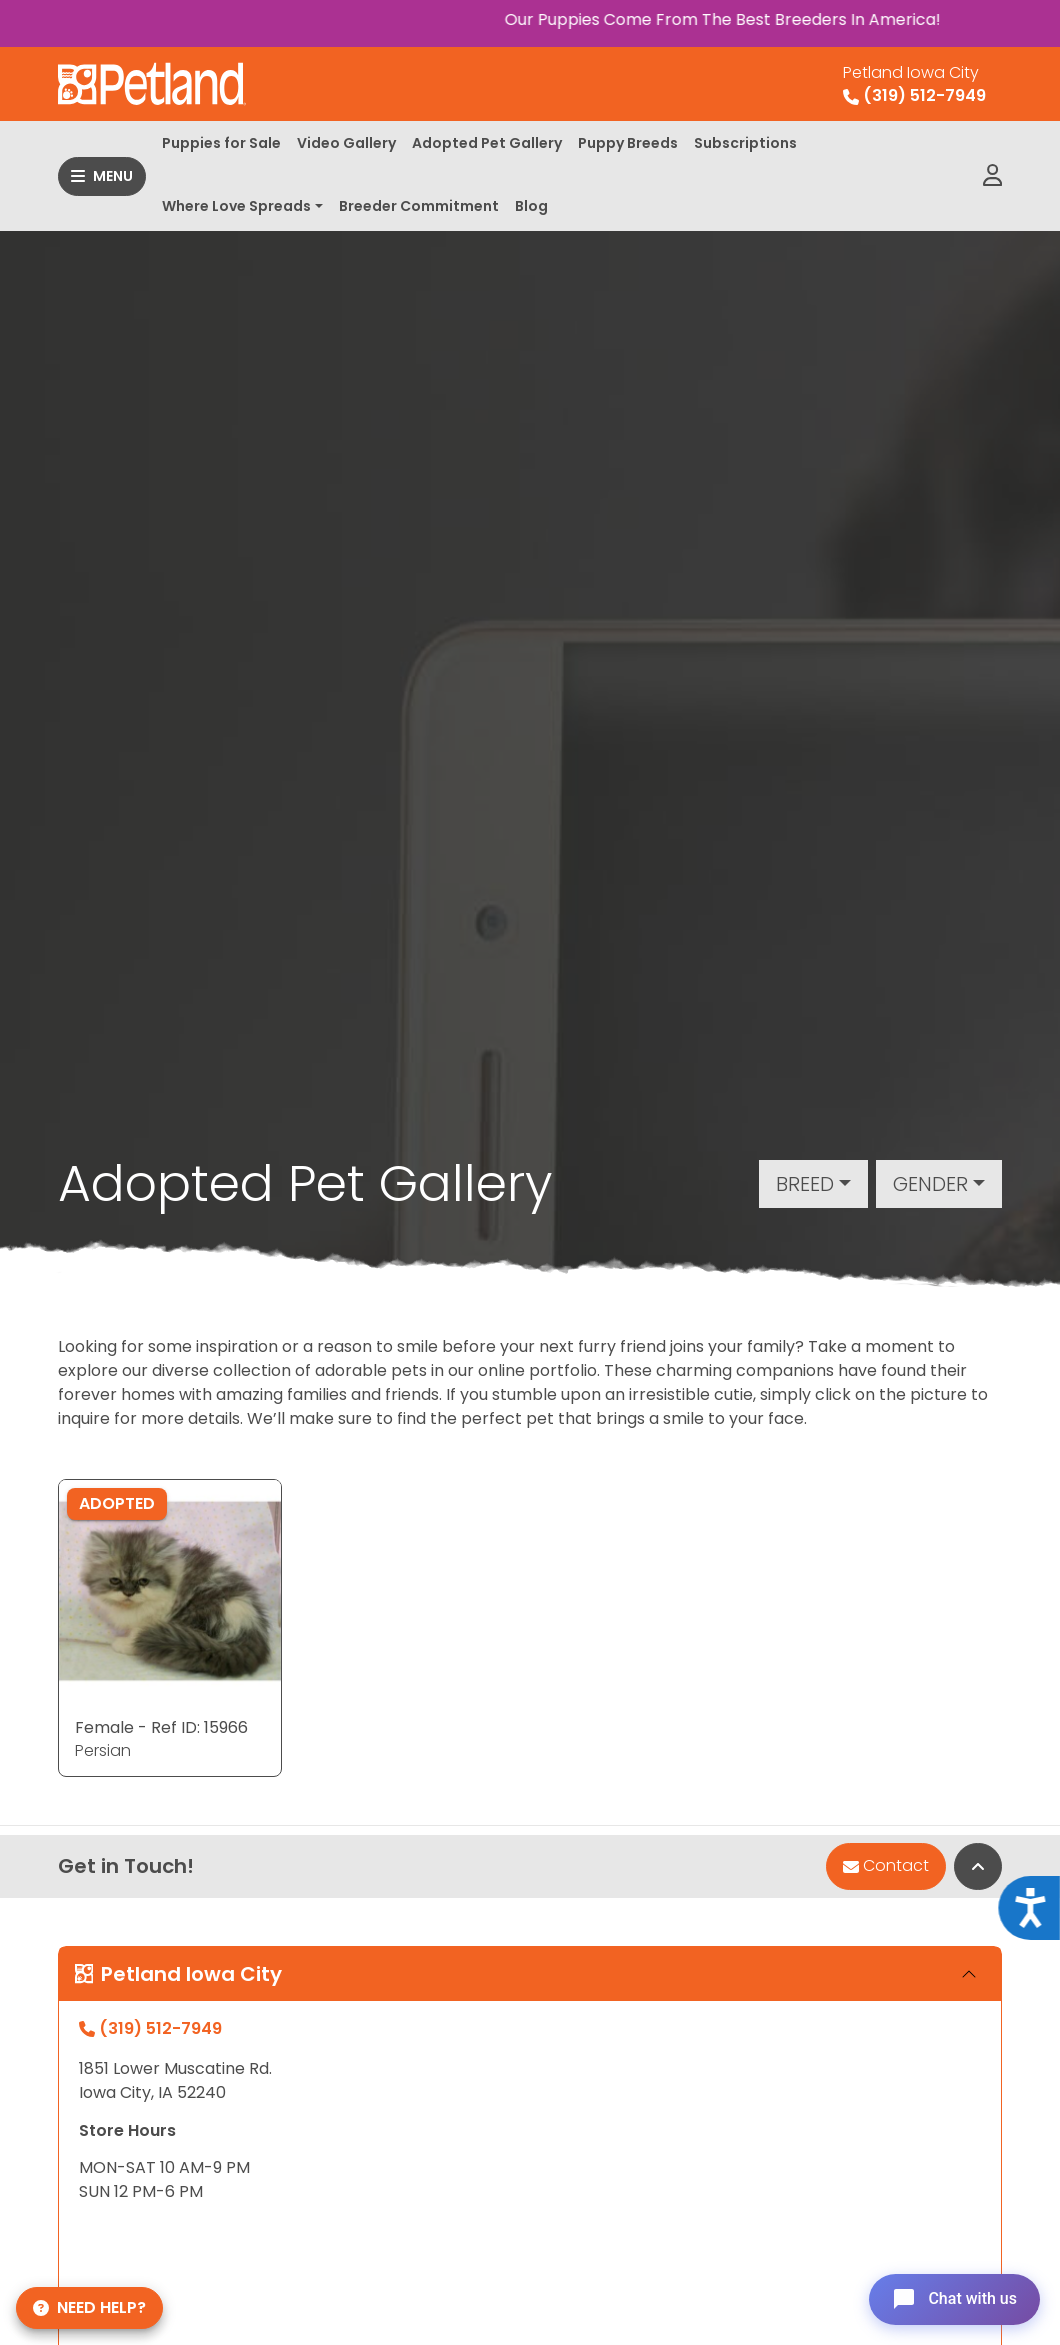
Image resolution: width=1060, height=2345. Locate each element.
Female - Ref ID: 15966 (161, 1727)
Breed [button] (805, 1184)
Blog (531, 206)
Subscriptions (745, 143)
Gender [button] (930, 1184)
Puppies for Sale (221, 143)
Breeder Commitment (419, 206)
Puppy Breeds (628, 143)
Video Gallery (346, 143)
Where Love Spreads (236, 206)
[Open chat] (953, 2299)
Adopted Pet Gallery (487, 143)
